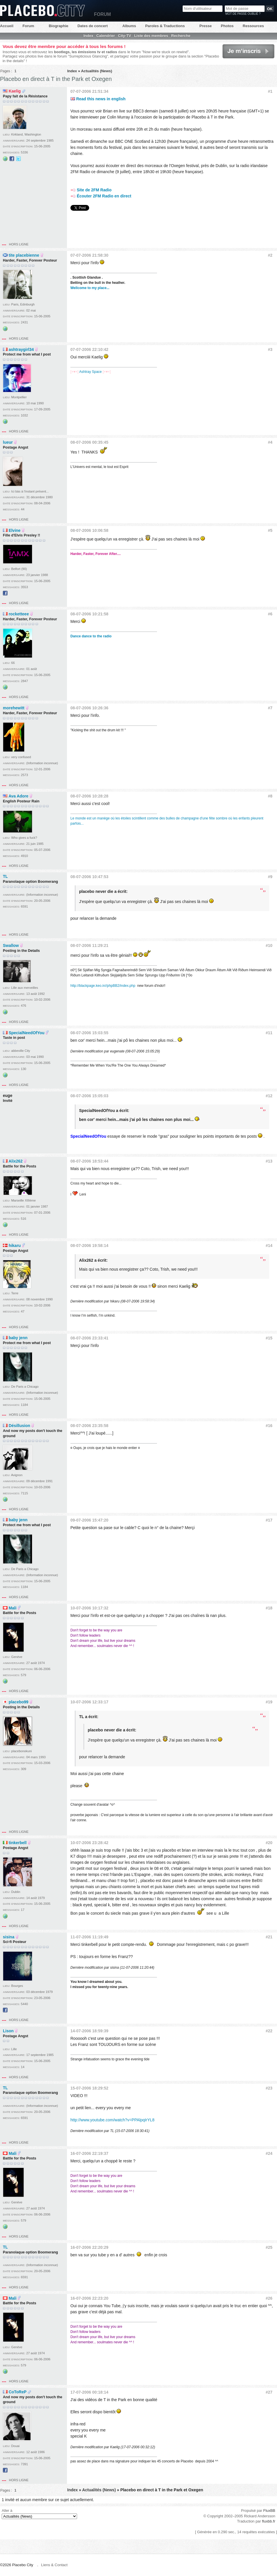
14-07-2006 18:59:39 (89, 2031)
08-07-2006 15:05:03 (89, 1095)
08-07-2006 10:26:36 (89, 708)
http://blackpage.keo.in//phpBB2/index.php (102, 986)
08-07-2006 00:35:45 (89, 442)
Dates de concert (92, 26)
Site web (5, 158)
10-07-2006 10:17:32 (89, 1608)
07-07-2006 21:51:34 (89, 91)
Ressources (253, 26)
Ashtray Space (90, 372)
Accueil (6, 26)
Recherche (180, 36)
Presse (205, 26)
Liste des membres (151, 36)
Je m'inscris (248, 51)
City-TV (124, 36)
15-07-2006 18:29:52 (89, 2088)
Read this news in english (98, 99)
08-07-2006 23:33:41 (89, 1338)
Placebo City (42, 10)
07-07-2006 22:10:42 (89, 349)
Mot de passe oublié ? (243, 13)
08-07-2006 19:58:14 (89, 1245)
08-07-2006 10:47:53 (89, 876)
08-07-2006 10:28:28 (89, 796)
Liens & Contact (54, 2565)
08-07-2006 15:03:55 (89, 1032)
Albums (129, 26)
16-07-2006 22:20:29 (89, 2247)
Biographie (58, 26)
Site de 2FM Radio (90, 190)
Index (88, 36)
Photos (227, 26)
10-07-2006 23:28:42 (89, 1842)
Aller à (39, 2513)
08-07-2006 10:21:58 (89, 614)
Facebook (12, 158)
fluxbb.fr (268, 2521)
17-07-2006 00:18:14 (89, 2392)
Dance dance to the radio (91, 636)
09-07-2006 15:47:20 (89, 1520)
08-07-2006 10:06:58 (89, 530)
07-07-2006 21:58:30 (89, 255)
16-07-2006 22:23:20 (89, 2298)
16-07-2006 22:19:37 (89, 2153)
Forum (28, 26)
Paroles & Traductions (165, 26)
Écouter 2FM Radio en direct (100, 196)
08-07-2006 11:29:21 (89, 945)
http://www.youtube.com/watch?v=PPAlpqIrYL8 (112, 2120)
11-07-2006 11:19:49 (89, 1937)
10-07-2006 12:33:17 (89, 1702)
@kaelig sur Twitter (18, 158)
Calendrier (105, 36)
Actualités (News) (96, 71)
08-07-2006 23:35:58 (89, 1425)
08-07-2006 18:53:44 (89, 1161)
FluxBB (269, 2510)
